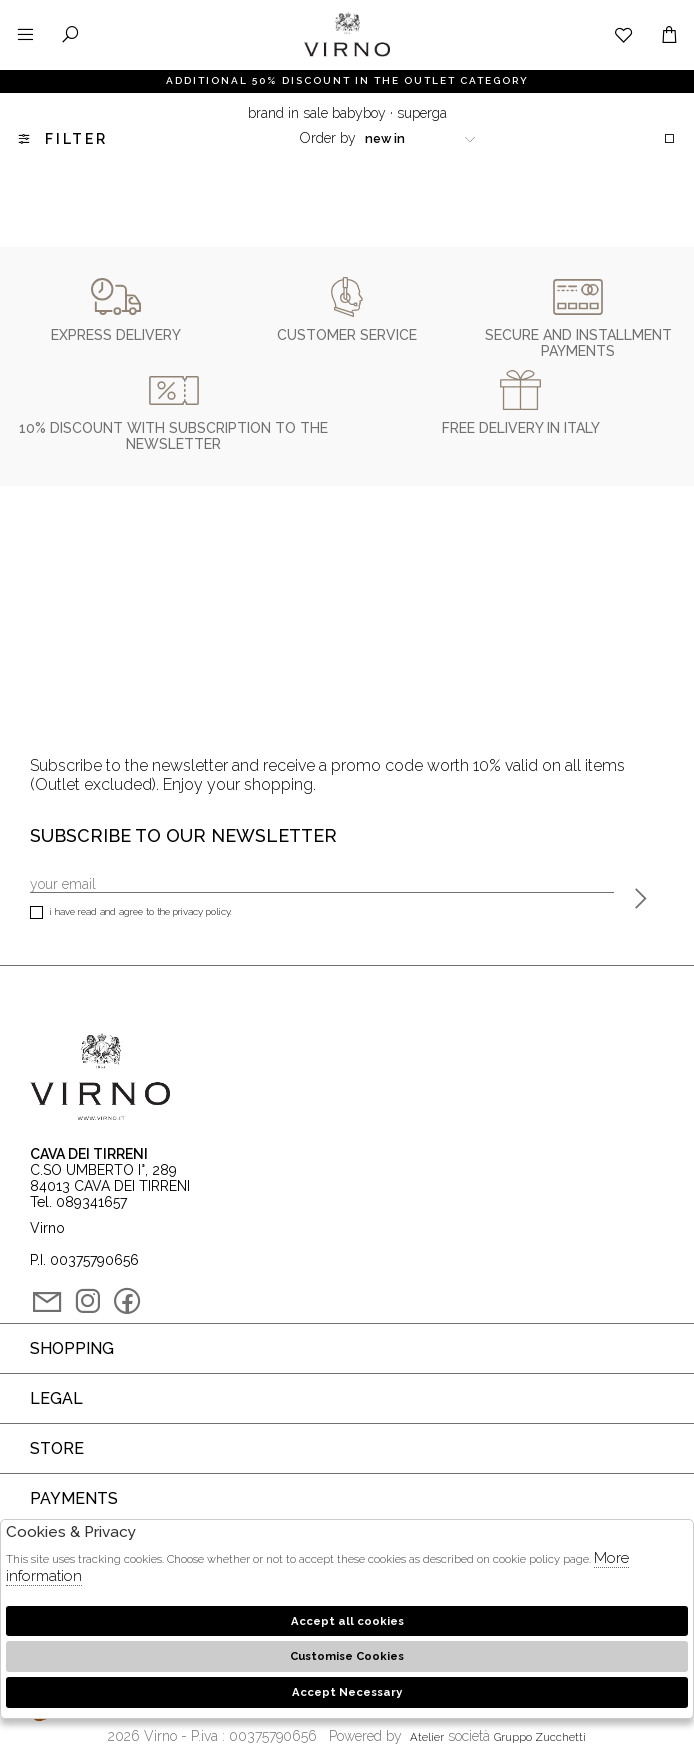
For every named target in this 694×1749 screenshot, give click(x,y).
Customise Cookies (347, 1656)
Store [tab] (57, 1448)
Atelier (427, 1737)
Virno (347, 55)
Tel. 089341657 (78, 1202)
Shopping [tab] (72, 1348)
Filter (61, 139)
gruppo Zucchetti (540, 1737)
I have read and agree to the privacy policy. (131, 913)
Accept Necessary (347, 1692)
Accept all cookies (347, 1621)
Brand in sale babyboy (317, 113)
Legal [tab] (56, 1398)
